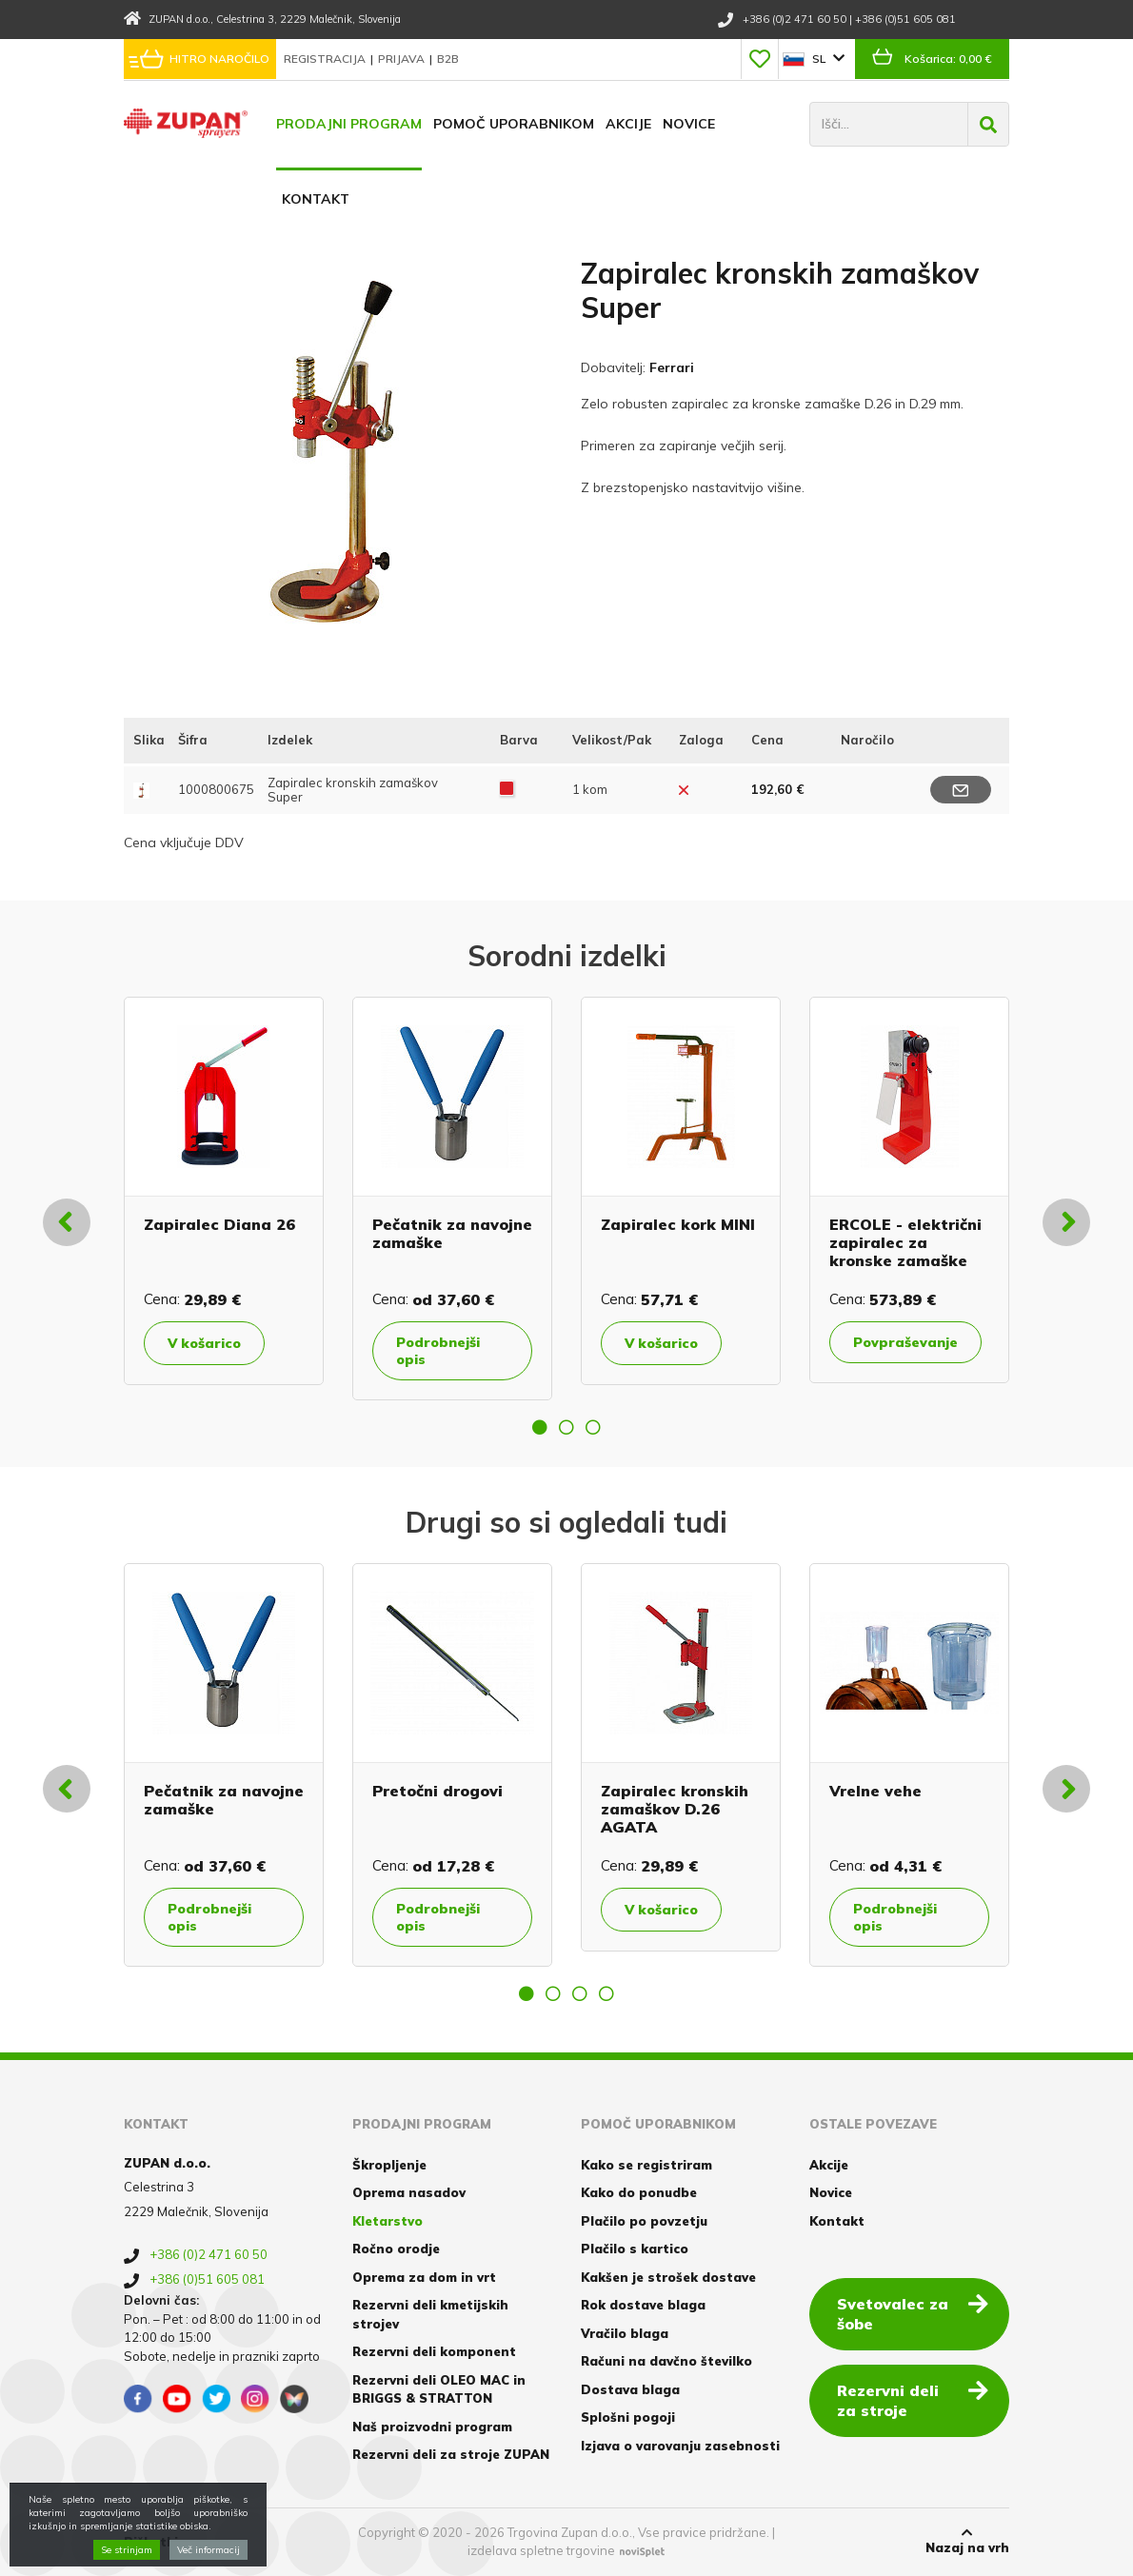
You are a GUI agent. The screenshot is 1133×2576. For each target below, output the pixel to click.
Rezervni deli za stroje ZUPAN (450, 2454)
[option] (224, 1191)
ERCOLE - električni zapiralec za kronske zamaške (905, 1242)
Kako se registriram (646, 2164)
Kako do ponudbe (639, 2192)
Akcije (628, 123)
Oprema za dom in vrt (424, 2277)
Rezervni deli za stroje (912, 2399)
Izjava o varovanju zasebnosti (680, 2445)
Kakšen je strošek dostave (668, 2277)
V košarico (204, 1343)
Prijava (402, 58)
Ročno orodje (396, 2248)
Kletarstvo (387, 2221)
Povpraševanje (905, 1342)
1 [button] (540, 1427)
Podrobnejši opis (438, 1351)
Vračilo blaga (624, 2333)
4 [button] (606, 1993)
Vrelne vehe (875, 1790)
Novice (689, 123)
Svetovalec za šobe (912, 2312)
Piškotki (151, 2541)
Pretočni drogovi (437, 1790)
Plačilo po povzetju (644, 2221)
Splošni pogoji (628, 2417)
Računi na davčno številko (666, 2360)
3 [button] (593, 1427)
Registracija (326, 58)
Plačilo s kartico (634, 2248)
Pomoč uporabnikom (513, 123)
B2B (448, 58)
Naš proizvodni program (432, 2426)
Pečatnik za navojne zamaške (452, 1233)
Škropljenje (389, 2164)
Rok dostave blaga (643, 2304)
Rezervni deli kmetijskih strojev (430, 2314)
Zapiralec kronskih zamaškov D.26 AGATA (674, 1808)
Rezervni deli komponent (434, 2351)
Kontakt (315, 199)
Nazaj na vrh (967, 2540)
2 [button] (566, 1427)
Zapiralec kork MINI (678, 1224)
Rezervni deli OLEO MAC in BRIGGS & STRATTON (439, 2389)
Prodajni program (349, 123)
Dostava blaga (630, 2389)
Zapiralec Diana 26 (219, 1224)
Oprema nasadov (409, 2192)
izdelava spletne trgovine (541, 2550)
